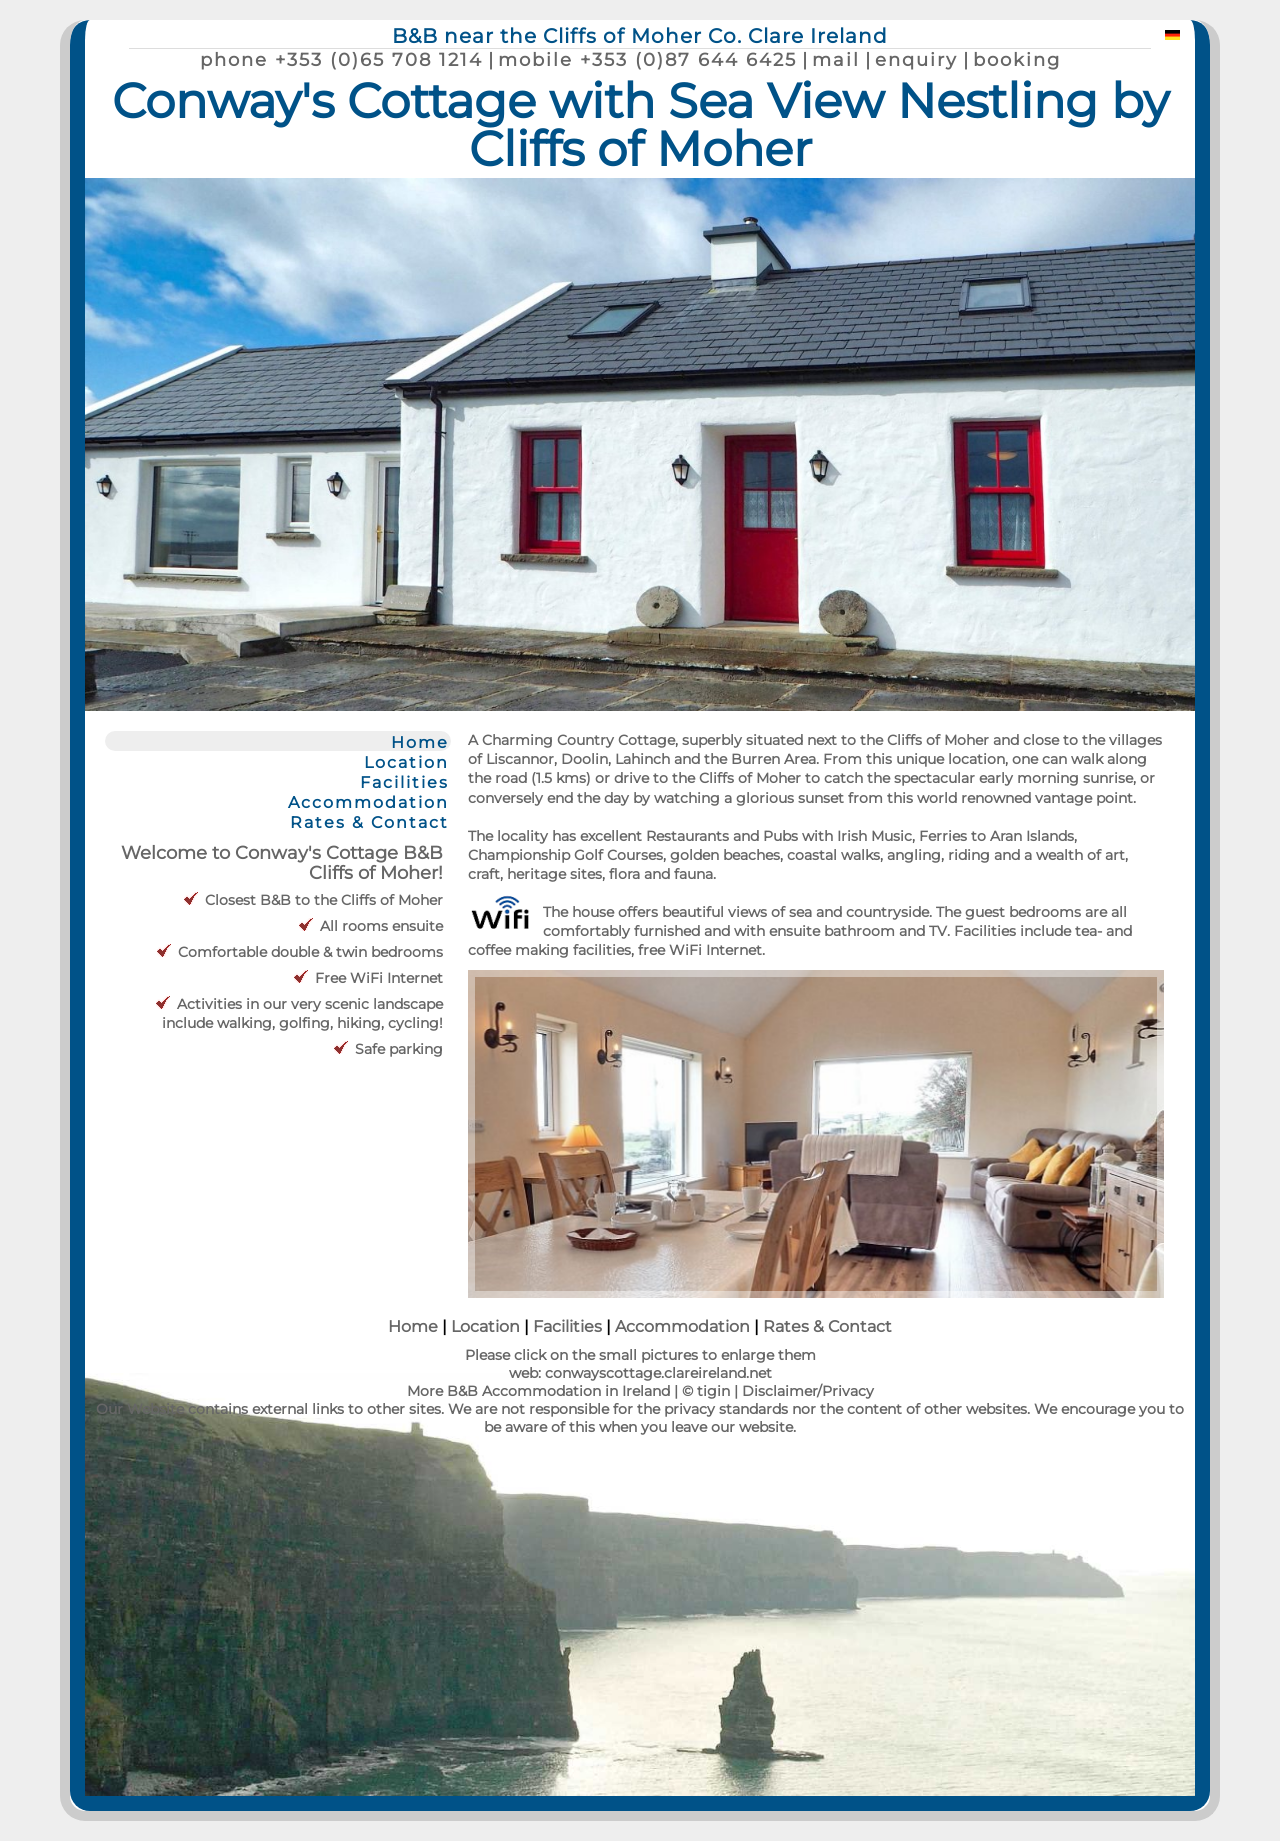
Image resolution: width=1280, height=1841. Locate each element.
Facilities (404, 782)
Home (420, 742)
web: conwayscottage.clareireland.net (640, 1373)
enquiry (916, 59)
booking (1017, 59)
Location (406, 762)
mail (836, 59)
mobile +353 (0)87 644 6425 (647, 59)
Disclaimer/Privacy (808, 1391)
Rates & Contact (369, 822)
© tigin (706, 1391)
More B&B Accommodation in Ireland (538, 1391)
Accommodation (368, 802)
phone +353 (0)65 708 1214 (341, 59)
